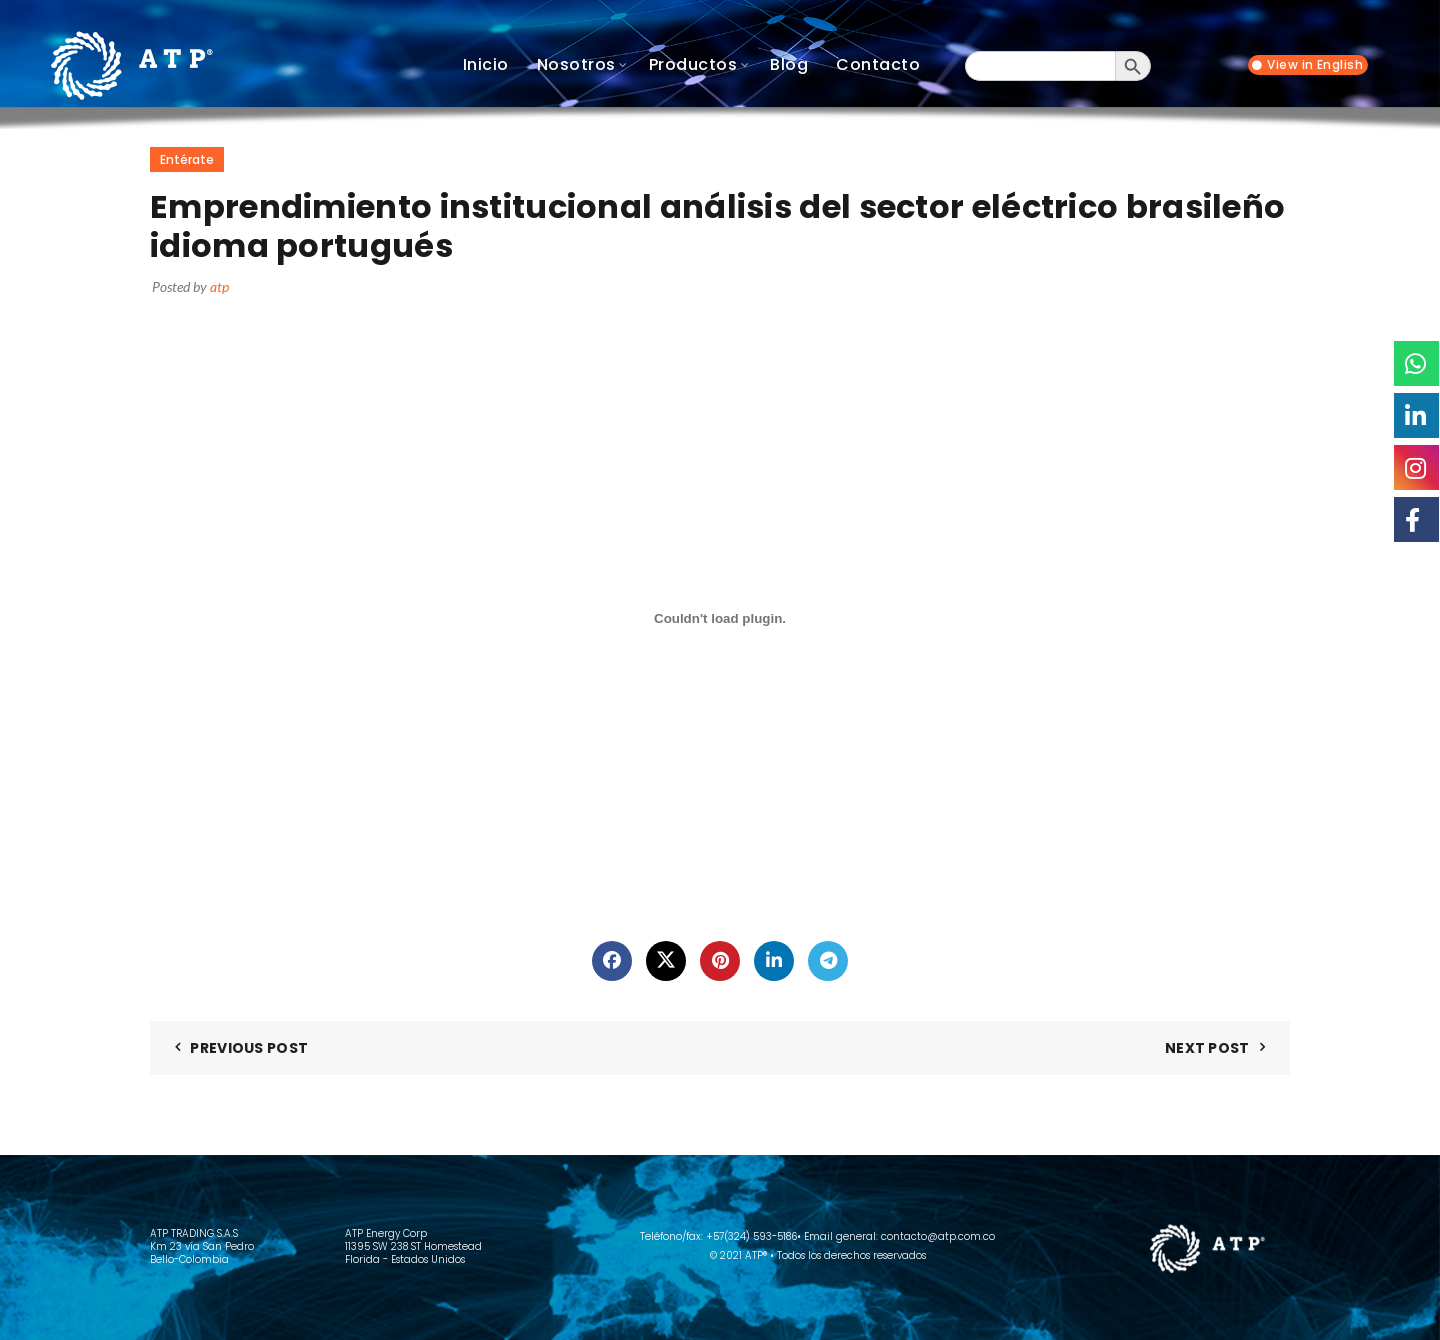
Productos (693, 64)
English (1340, 65)
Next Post (1207, 1048)
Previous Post (249, 1048)
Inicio (486, 64)
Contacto (878, 64)
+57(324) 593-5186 (751, 1236)
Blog (789, 64)
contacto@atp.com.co (938, 1236)
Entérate (187, 159)
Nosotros (576, 64)
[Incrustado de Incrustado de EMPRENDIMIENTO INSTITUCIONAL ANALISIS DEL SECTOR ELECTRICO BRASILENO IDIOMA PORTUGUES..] (720, 619)
